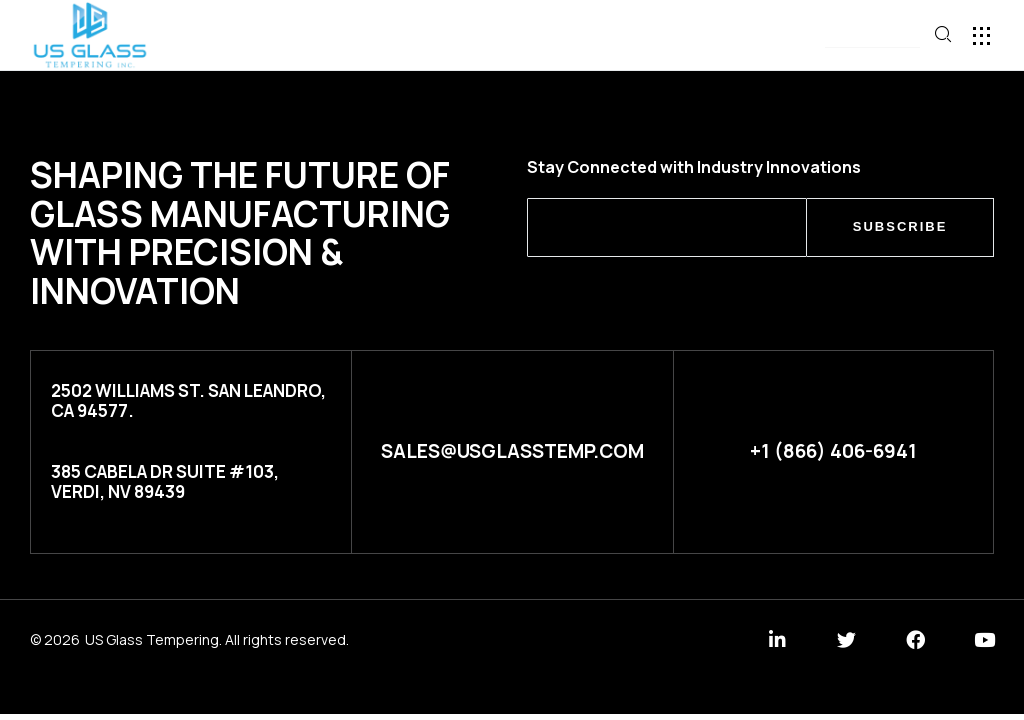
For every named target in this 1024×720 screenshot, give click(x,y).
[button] (872, 36)
